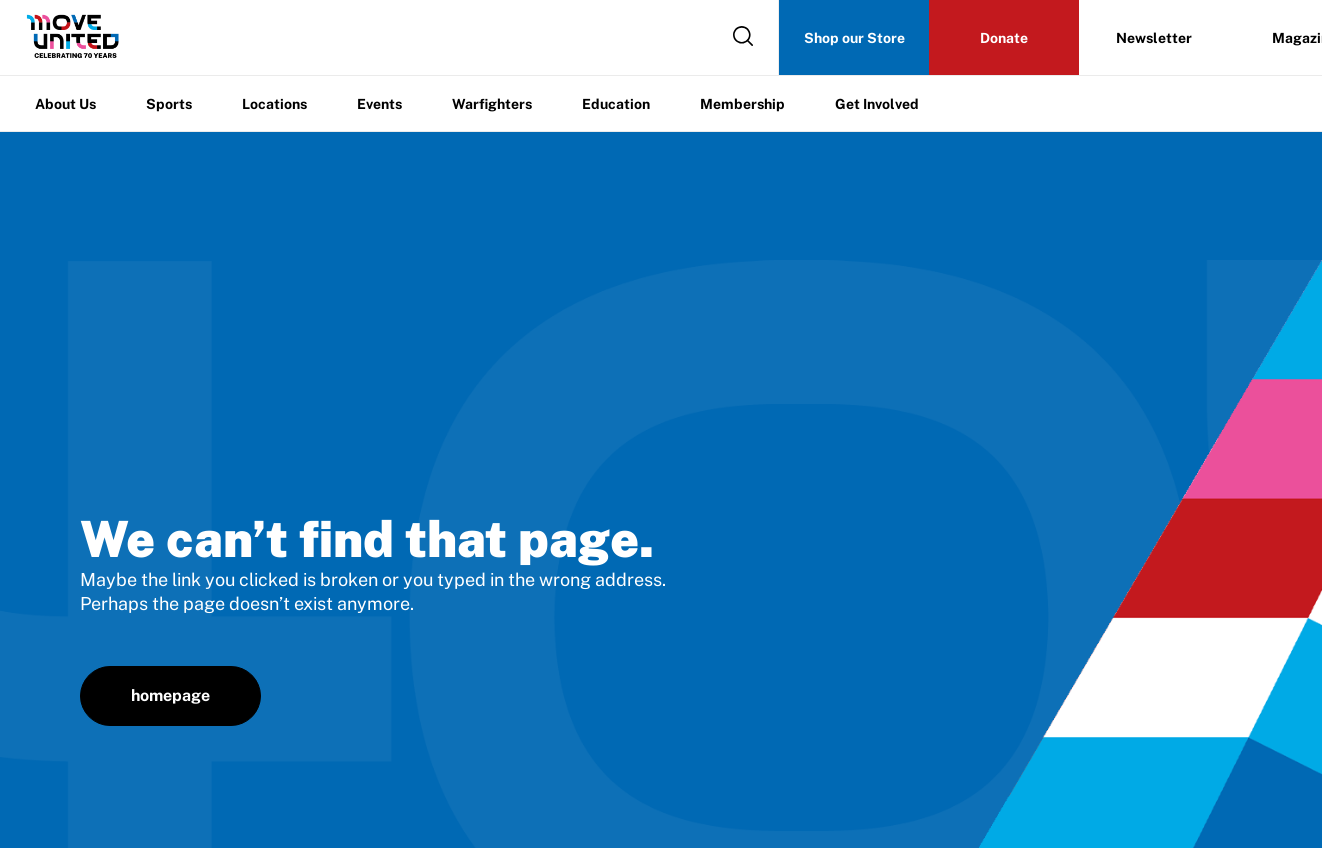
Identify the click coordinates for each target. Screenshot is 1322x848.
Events (379, 104)
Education (616, 104)
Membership (742, 104)
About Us (65, 104)
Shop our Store (854, 38)
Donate (1004, 38)
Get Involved (877, 104)
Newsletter (1154, 38)
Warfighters (492, 104)
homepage (170, 695)
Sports (169, 104)
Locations (274, 104)
